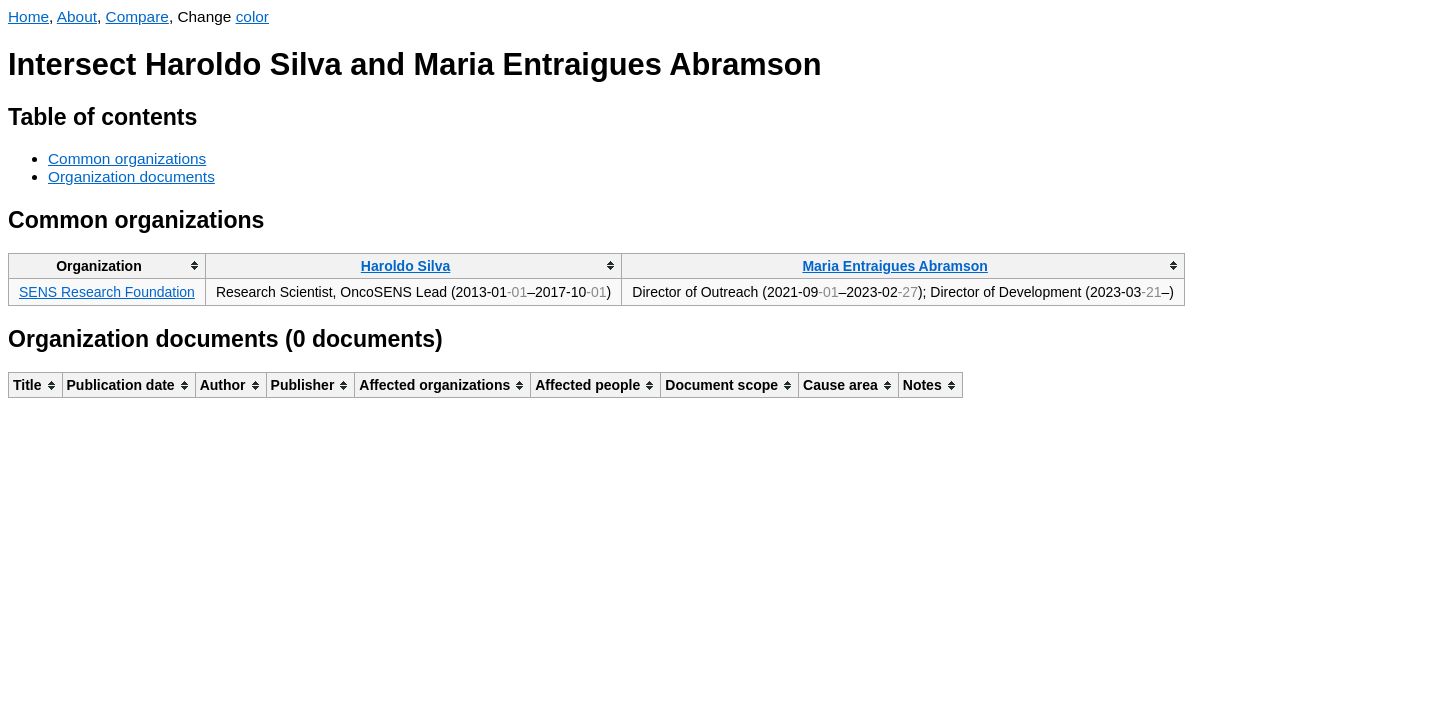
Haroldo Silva (405, 266)
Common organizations (127, 158)
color (252, 16)
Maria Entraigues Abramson (894, 266)
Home (28, 16)
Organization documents (131, 176)
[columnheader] (107, 265)
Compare (137, 16)
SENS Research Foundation (107, 292)
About (77, 16)
